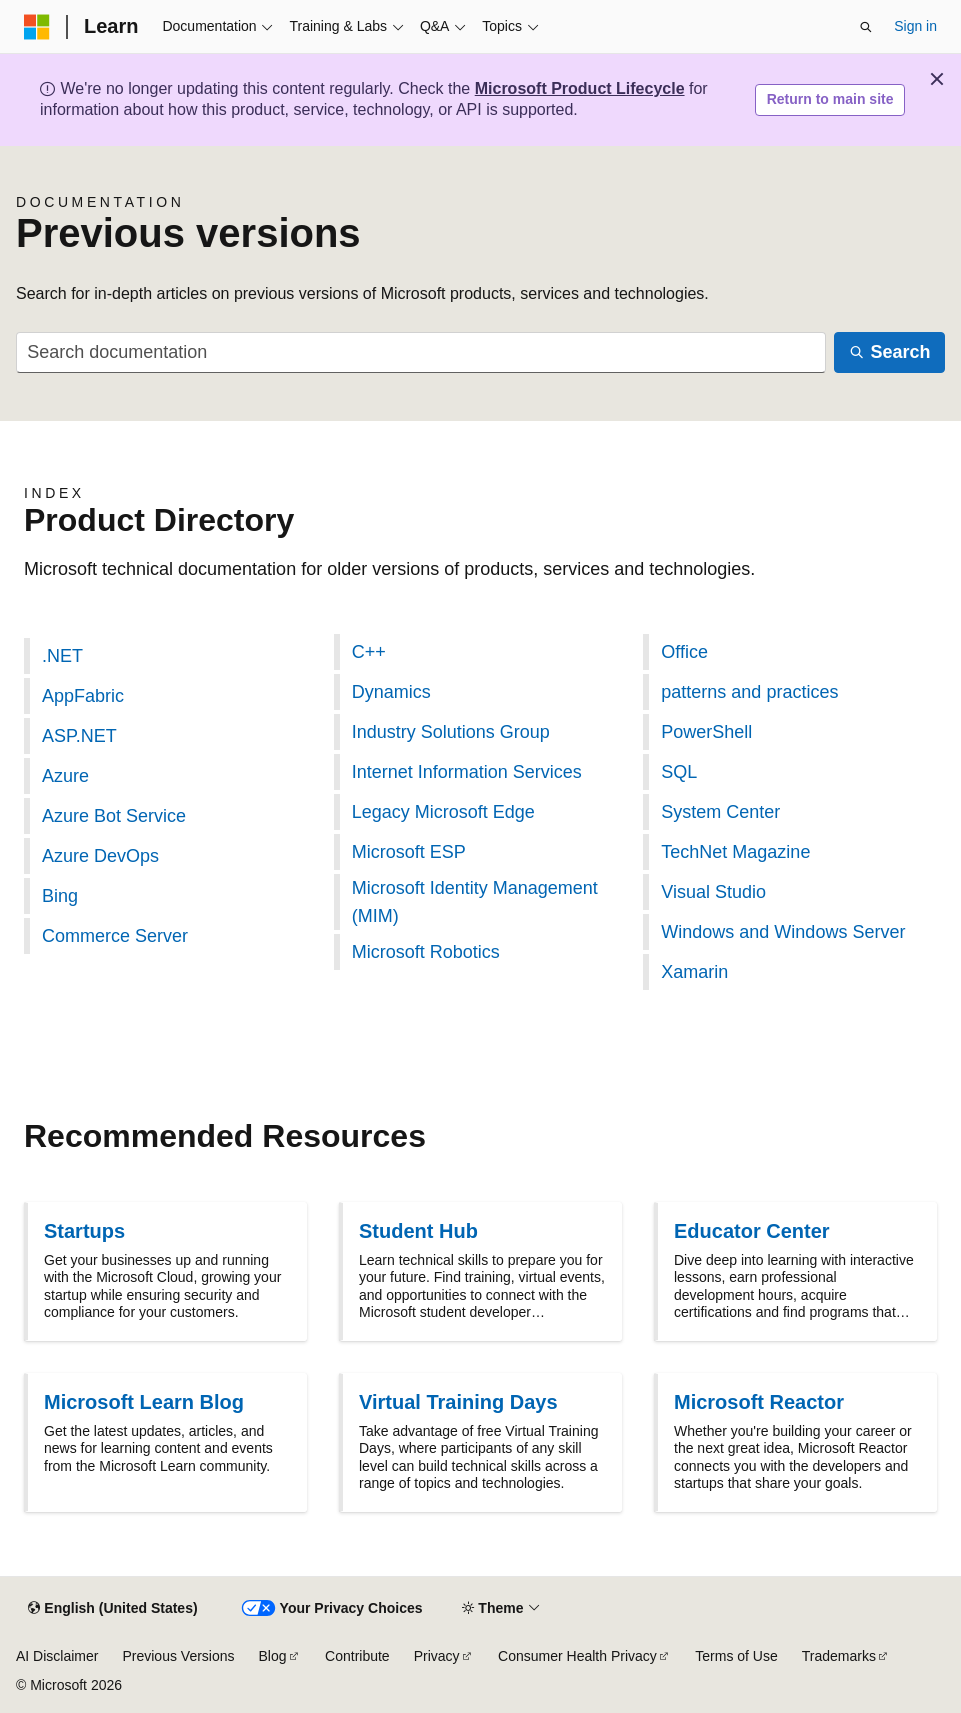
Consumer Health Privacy (577, 1656)
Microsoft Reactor (759, 1402)
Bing (60, 896)
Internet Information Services (467, 772)
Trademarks (839, 1656)
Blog (273, 1656)
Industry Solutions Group (451, 732)
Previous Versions (178, 1656)
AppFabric (83, 696)
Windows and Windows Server (783, 932)
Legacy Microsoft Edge (443, 812)
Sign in (915, 26)
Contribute (357, 1656)
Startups (84, 1231)
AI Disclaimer (57, 1656)
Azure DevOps (100, 856)
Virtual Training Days (458, 1402)
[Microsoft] (37, 27)
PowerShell (706, 732)
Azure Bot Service (114, 816)
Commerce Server (115, 936)
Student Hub (418, 1231)
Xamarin (694, 972)
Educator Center (752, 1231)
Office (684, 652)
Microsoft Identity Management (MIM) (475, 902)
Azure (65, 776)
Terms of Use (736, 1656)
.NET (62, 656)
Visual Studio (713, 892)
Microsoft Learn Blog (144, 1402)
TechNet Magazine (735, 852)
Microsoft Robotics (426, 952)
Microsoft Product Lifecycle (580, 88)
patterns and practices (749, 692)
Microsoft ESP (409, 852)
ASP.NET (79, 736)
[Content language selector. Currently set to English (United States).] (112, 1609)
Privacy (437, 1656)
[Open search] (866, 27)
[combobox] (421, 352)
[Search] (889, 352)
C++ (369, 652)
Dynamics (391, 692)
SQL (679, 772)
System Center (720, 812)
